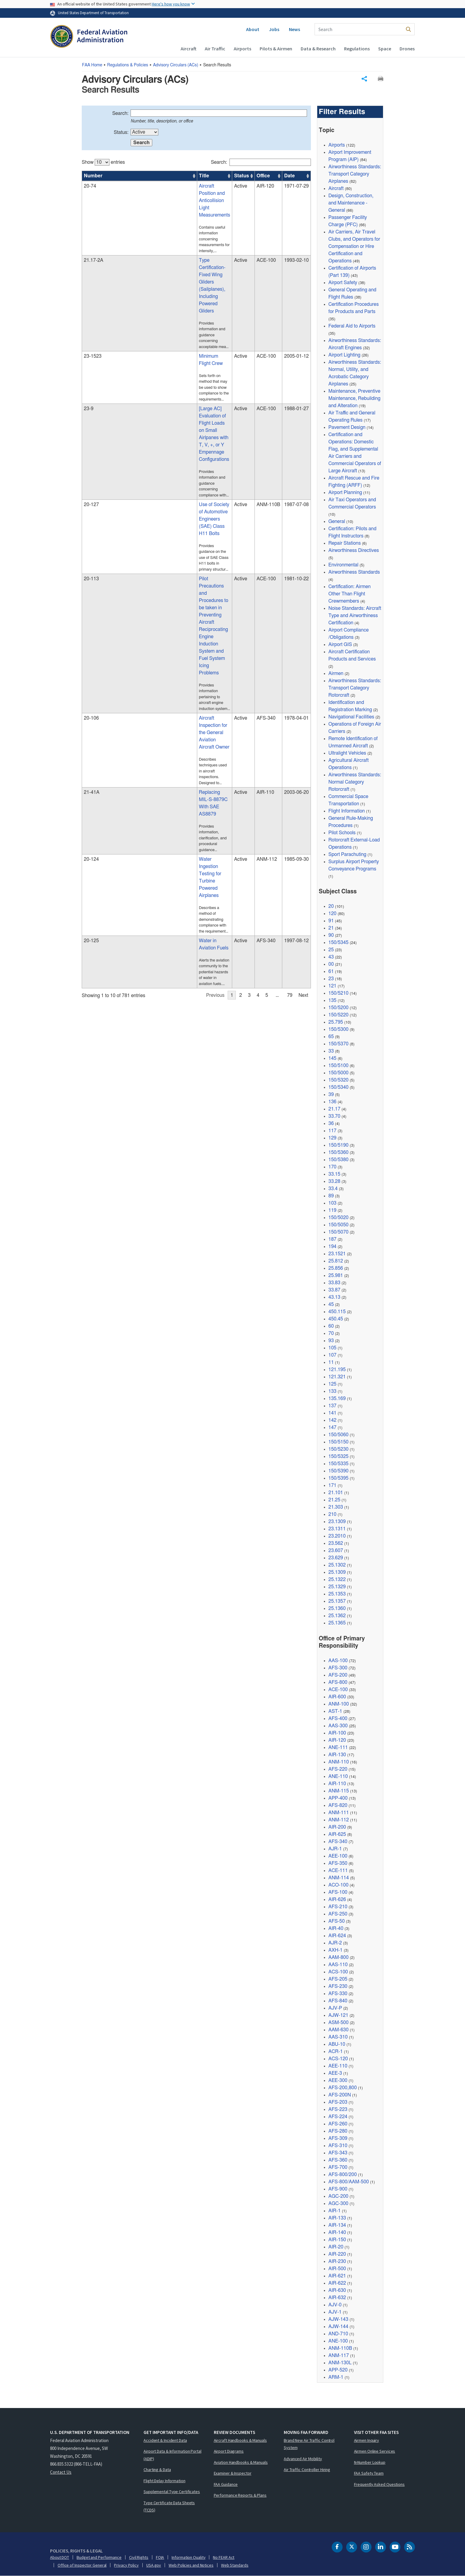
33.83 (334, 1282)
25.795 (335, 1022)
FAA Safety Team (369, 2473)
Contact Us (60, 2472)
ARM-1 (335, 2377)
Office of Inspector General (82, 2565)
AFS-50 (336, 1921)
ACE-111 (338, 1870)
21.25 (334, 1499)
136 (332, 1101)
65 (331, 1036)
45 (331, 1304)
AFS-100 (337, 1892)
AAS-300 (338, 1725)
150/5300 (338, 1029)
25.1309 (337, 1572)
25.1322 (337, 1579)
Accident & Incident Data (165, 2440)
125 (332, 1384)
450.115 (337, 1311)
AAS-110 (338, 1964)
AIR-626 (337, 1899)
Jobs (274, 29)
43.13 (334, 1297)
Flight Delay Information (164, 2480)
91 (331, 920)
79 (290, 685)
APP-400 (338, 1798)
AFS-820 (337, 1805)
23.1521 (337, 1253)
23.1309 (337, 1521)
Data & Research (318, 49)
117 (332, 1130)
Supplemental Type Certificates (172, 2491)
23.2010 (337, 1536)
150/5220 (338, 1014)
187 (332, 1239)
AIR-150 (337, 2239)
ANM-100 (338, 1704)
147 (332, 1427)
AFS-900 (337, 2189)
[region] (196, 421)
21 (331, 928)
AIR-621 (337, 2275)
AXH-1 (335, 1950)
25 (331, 949)
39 (331, 1094)
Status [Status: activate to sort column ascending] (222, 175)
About (252, 29)
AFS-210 (337, 1906)
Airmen (335, 673)
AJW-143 (338, 2319)
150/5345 (338, 942)
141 (332, 1413)
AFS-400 (337, 1718)
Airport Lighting (344, 355)
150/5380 (338, 1159)
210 (332, 1514)
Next (303, 685)
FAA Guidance (226, 2484)
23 (331, 978)
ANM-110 (338, 1762)
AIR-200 (337, 1827)
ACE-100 (338, 1689)
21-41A (92, 550)
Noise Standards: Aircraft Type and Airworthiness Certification (354, 615)
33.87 (334, 1290)
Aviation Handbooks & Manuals (241, 2462)
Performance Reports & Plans (240, 2495)
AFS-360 (337, 2160)
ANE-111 (338, 1747)
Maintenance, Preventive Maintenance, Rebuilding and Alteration (354, 398)
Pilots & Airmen (276, 49)
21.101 (335, 1492)
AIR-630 (337, 2290)
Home (92, 65)
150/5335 (338, 1463)
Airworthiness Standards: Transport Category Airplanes (354, 174)
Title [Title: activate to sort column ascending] (119, 175)
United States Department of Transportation (93, 12)
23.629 (335, 1557)
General (336, 521)
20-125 (91, 643)
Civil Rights (138, 2557)
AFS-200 (337, 1675)
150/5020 (338, 1217)
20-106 (91, 497)
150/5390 (338, 1471)
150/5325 (338, 1456)
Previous (215, 685)
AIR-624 (337, 1935)
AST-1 (335, 1711)
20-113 (91, 428)
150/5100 (338, 1065)
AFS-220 (337, 1769)
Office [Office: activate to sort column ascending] (247, 175)
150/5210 (338, 993)
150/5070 (338, 1232)
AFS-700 (337, 2167)
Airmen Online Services (374, 2451)
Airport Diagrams (229, 2451)
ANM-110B (340, 2348)
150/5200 (338, 1007)
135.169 (337, 1398)
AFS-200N (339, 2095)
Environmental (343, 564)
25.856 (335, 1268)
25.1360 (337, 1608)
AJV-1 (335, 2312)
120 (332, 913)
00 (331, 964)
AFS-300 (337, 1667)
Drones (407, 49)
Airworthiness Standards (354, 572)
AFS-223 (337, 2109)
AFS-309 (337, 2138)
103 (332, 1203)
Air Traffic (215, 49)
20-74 (90, 186)
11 (331, 1362)
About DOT (59, 2557)
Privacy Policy (126, 2565)
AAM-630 (338, 2029)
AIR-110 (337, 1783)
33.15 (334, 1174)
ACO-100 (338, 1885)
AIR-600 (337, 1696)
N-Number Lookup (370, 2462)
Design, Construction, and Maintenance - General (350, 203)
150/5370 (338, 1043)
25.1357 (337, 1601)
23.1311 (337, 1528)
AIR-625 (337, 1834)
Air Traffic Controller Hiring (307, 2469)
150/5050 (338, 1224)
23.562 (335, 1543)
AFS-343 (337, 2152)
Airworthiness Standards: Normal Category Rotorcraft (354, 782)
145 (332, 1058)
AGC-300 (338, 2203)
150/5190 (338, 1145)
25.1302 (337, 1565)
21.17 (334, 1109)
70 (331, 1333)
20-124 (91, 590)
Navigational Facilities (351, 716)
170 (332, 1166)
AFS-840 (337, 2000)
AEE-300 (337, 2080)
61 (331, 971)
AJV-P (335, 2008)
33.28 (334, 1181)
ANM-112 (338, 1819)
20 (331, 906)
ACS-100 (338, 1971)
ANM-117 (338, 2355)
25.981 (335, 1275)
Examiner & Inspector (232, 2473)
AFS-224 (337, 2116)
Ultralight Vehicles (347, 753)
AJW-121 (338, 2015)
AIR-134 (337, 2225)
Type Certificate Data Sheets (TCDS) (169, 2506)
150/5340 (338, 1087)
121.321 (337, 1376)
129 (332, 1138)
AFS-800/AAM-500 (348, 2181)
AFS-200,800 (342, 2087)
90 (331, 935)
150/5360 (338, 1152)
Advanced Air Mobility (303, 2458)
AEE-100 (337, 1856)
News (294, 29)
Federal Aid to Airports (351, 326)
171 (332, 1485)
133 (332, 1391)
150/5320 (338, 1080)
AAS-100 (338, 1660)
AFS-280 (337, 2131)
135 (332, 1000)
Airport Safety (342, 282)
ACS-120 (338, 2058)
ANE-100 (338, 2341)
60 (331, 1326)
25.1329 (337, 1586)
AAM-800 (338, 1957)
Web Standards (234, 2565)
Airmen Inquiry (366, 2440)
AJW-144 (338, 2326)
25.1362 (337, 1615)
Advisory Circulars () (175, 65)
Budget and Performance (99, 2557)
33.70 (334, 1116)
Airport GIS (340, 644)
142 (332, 1420)
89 (331, 1195)
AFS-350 (337, 1863)
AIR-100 (337, 1733)
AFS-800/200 (342, 2174)
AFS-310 (337, 2145)
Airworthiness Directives (353, 550)
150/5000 (338, 1072)
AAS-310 (338, 2037)
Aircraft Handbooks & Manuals (240, 2440)
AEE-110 (337, 2066)
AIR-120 (337, 1740)
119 (332, 1210)
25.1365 (337, 1623)
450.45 (335, 1319)
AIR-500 (337, 2268)
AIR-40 (335, 1928)
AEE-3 (335, 2073)
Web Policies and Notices (191, 2565)
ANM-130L (340, 2362)
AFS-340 (337, 1841)
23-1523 (93, 275)
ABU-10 (336, 2044)
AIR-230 (337, 2261)
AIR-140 (337, 2232)
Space (384, 49)
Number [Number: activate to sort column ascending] (93, 175)
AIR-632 (337, 2297)
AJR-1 (335, 1848)
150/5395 (338, 1478)
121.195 (337, 1369)
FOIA (160, 2557)
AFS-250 (337, 1914)
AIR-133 (337, 2218)
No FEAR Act (223, 2557)
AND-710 (338, 2333)
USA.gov (153, 2565)
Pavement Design (346, 427)
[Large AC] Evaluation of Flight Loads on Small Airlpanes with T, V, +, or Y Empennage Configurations (162, 329)
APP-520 (338, 2370)
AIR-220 (337, 2254)
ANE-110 (338, 1776)
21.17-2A (93, 228)
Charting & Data (157, 2469)
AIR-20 (335, 2247)
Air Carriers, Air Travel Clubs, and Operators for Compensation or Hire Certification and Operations (354, 246)
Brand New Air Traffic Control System (309, 2444)
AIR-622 (337, 2283)
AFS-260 (337, 2123)
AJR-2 (335, 1943)
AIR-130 (337, 1754)
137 (332, 1405)
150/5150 (338, 1442)
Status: (121, 132)
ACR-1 (335, 2051)
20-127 (91, 381)
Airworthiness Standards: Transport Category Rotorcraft (354, 688)
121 (332, 986)
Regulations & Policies (127, 65)
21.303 (335, 1507)
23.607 (335, 1550)
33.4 (333, 1188)
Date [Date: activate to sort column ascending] (286, 175)
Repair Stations (344, 543)
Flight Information (346, 811)
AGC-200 (338, 2196)
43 (331, 957)
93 (331, 1340)
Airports (242, 49)
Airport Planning (345, 492)
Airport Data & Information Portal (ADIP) (172, 2454)
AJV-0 (335, 2304)
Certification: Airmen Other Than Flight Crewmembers (349, 594)
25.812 (335, 1261)
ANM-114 (338, 1877)
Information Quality (188, 2557)
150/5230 (338, 1449)
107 (332, 1355)
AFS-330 (337, 1993)
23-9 (88, 321)
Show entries (103, 162)
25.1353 (337, 1594)
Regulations (357, 49)
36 (331, 1123)
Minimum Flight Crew (136, 275)
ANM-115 (338, 1791)
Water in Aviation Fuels (138, 643)
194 (332, 1246)
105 (332, 1347)
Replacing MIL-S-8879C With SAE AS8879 (159, 550)
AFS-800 (337, 1682)
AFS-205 (337, 1979)
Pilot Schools (342, 832)
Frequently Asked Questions (379, 2484)
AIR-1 (334, 2210)
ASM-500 (338, 2022)
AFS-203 (337, 2102)
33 (331, 1051)
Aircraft (188, 49)
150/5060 (338, 1434)
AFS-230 (337, 1986)
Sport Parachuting (347, 854)
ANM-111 (338, 1812)
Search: (120, 113)
